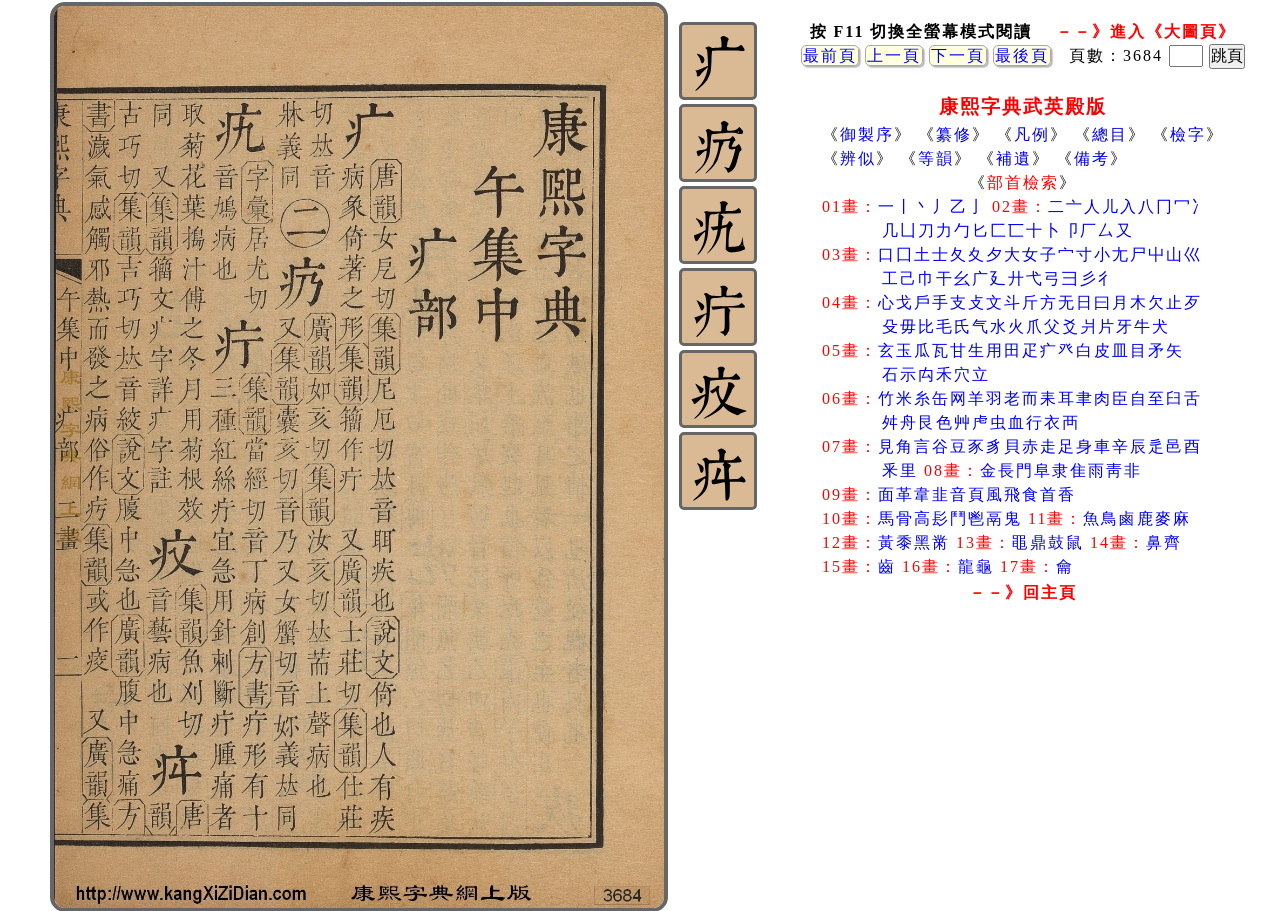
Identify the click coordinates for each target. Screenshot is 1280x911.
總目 (1110, 134)
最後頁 (1022, 55)
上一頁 (894, 55)
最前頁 (830, 55)
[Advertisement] (1023, 769)
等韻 (936, 158)
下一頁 (958, 55)
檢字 (1188, 134)
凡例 (1032, 134)
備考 (1092, 158)
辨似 (858, 158)
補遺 (1014, 158)
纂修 (954, 134)
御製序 (867, 134)
